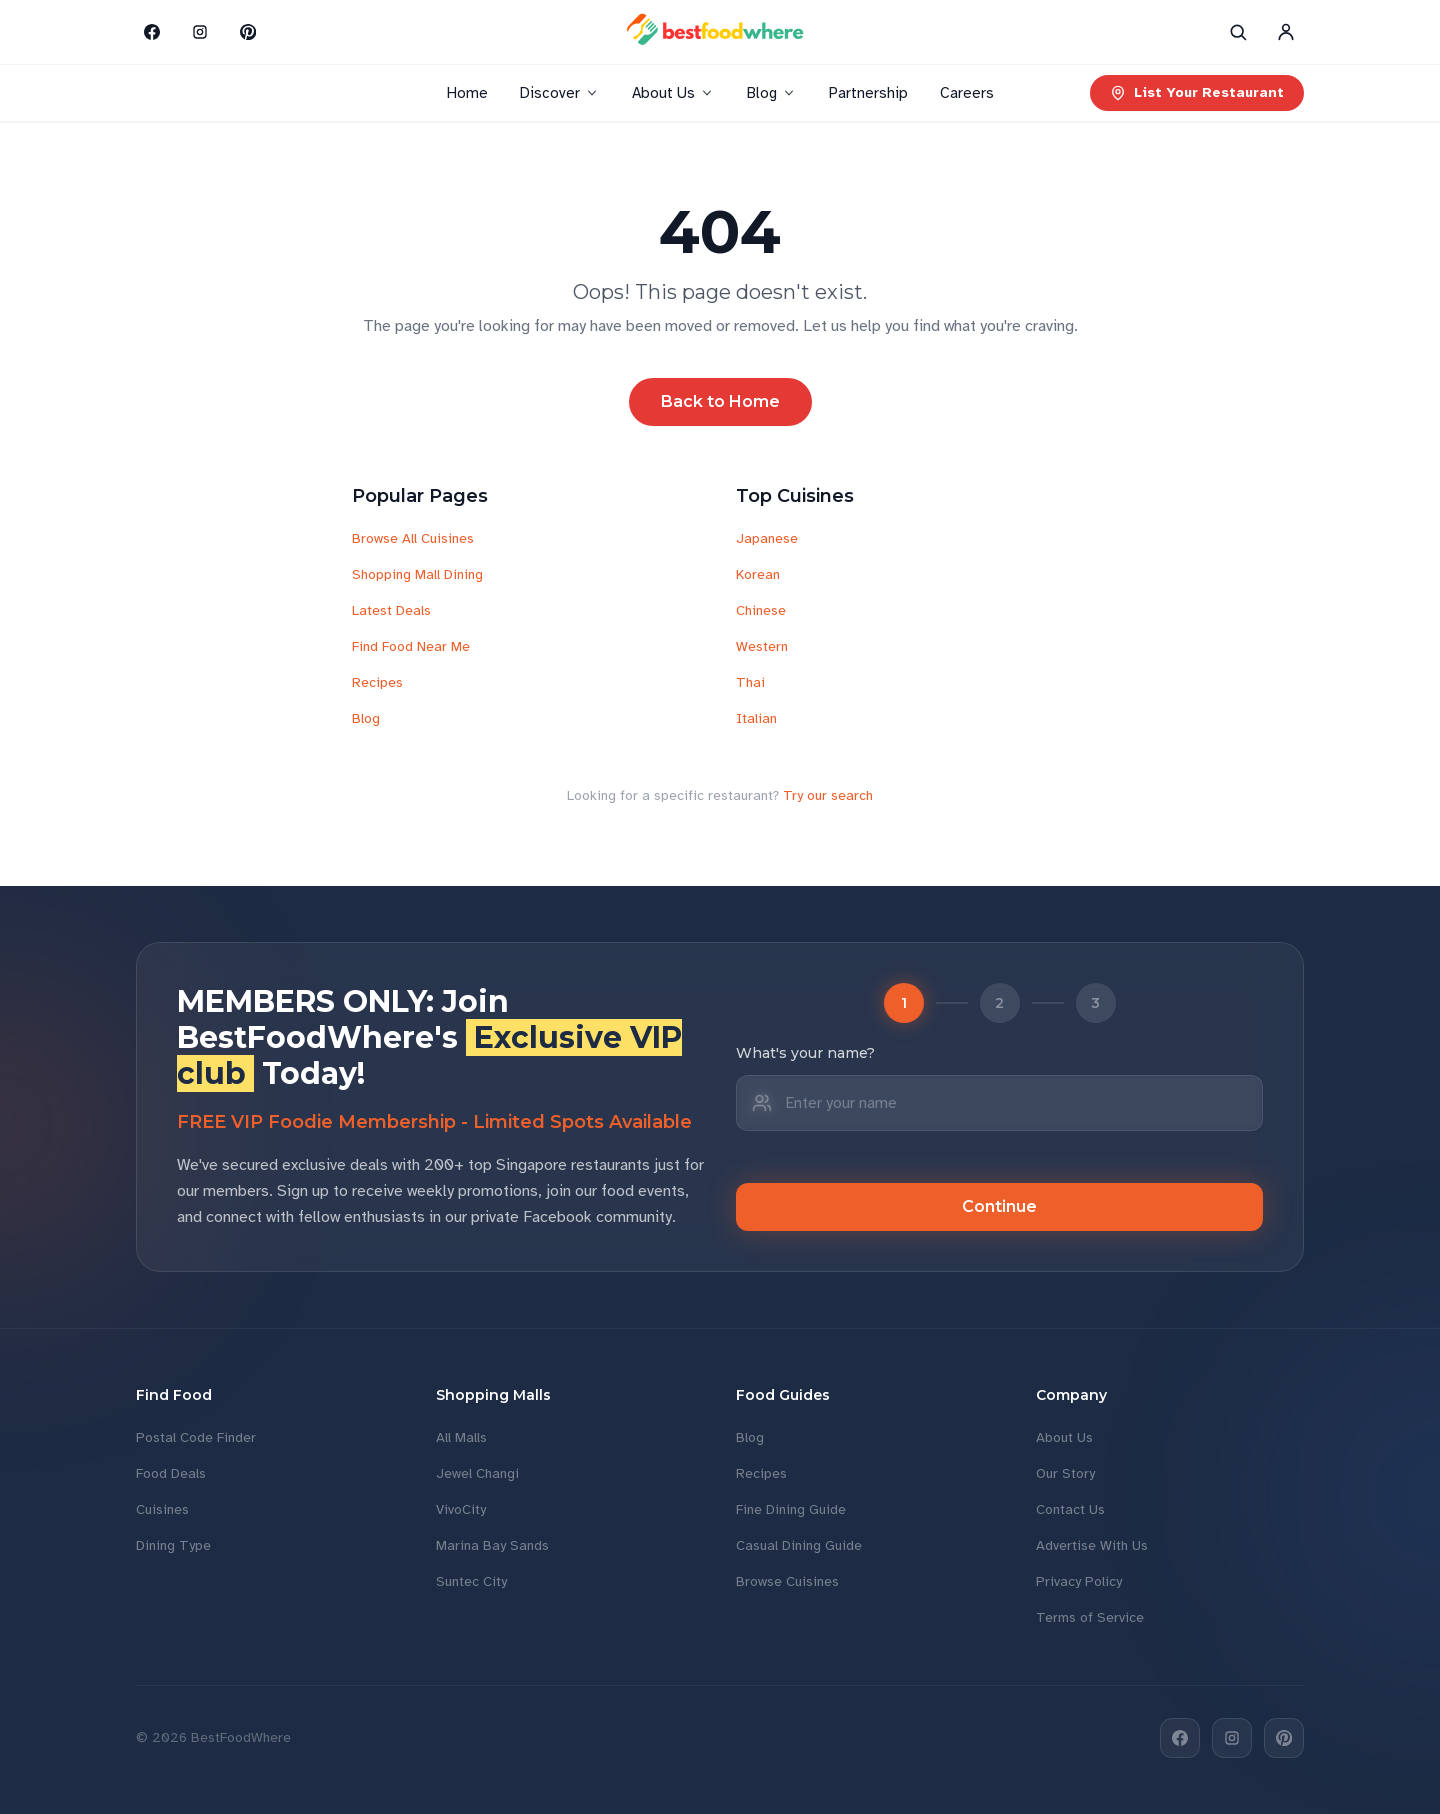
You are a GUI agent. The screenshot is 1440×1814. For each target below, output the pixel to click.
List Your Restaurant (1197, 92)
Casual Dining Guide (799, 1545)
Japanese (767, 538)
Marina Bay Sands (492, 1545)
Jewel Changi (477, 1473)
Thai (750, 682)
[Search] (1238, 32)
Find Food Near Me (411, 646)
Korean (758, 574)
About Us (673, 93)
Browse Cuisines (787, 1581)
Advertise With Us (1092, 1545)
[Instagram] (200, 32)
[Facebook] (152, 32)
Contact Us (1070, 1509)
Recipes (377, 682)
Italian (756, 718)
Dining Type (173, 1545)
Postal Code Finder (196, 1437)
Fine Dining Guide (791, 1509)
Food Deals (171, 1473)
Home (467, 93)
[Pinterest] (248, 32)
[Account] (1286, 32)
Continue (999, 1206)
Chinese (761, 610)
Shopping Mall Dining (417, 574)
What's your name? (805, 1053)
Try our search (828, 795)
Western (762, 646)
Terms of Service (1090, 1617)
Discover (560, 93)
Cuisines (162, 1509)
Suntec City (471, 1581)
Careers (967, 93)
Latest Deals (391, 610)
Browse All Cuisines (413, 538)
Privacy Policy (1079, 1581)
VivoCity (461, 1509)
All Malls (461, 1437)
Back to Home (720, 401)
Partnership (868, 93)
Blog (772, 93)
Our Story (1065, 1473)
